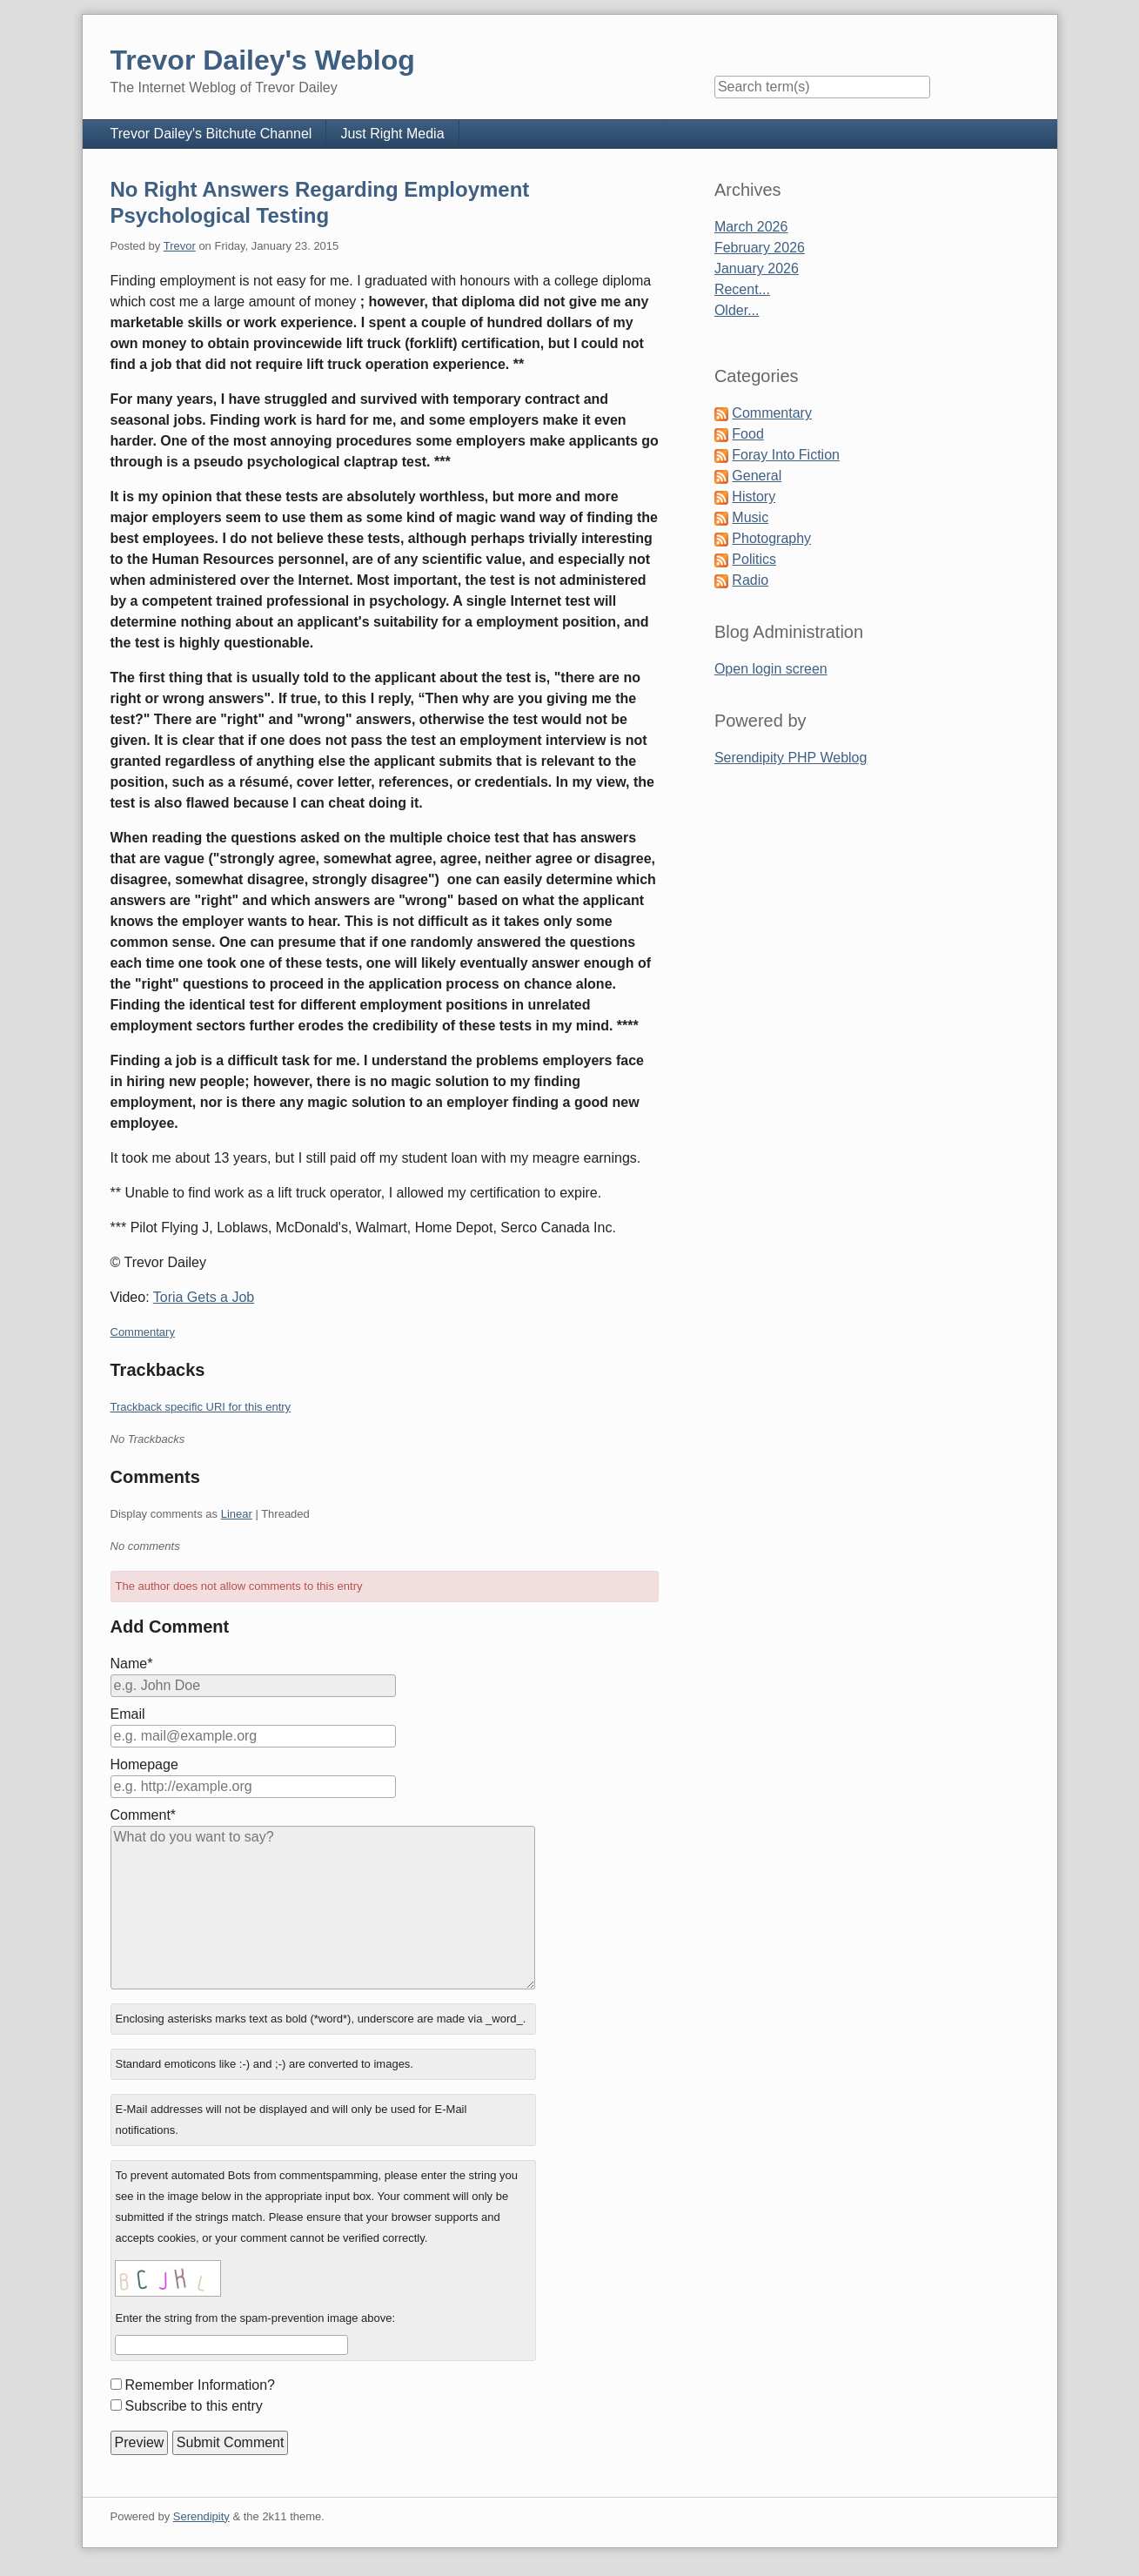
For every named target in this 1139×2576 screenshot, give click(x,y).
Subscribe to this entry (194, 2405)
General (756, 475)
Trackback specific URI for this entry (201, 1406)
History (753, 496)
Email (128, 1714)
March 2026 (751, 226)
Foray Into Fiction (786, 454)
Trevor (180, 245)
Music (750, 517)
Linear (236, 1513)
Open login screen (770, 668)
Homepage (144, 1764)
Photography (771, 538)
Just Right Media (392, 133)
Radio (750, 580)
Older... (737, 310)
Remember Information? (200, 2385)
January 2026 (756, 268)
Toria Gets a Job (204, 1297)
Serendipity (201, 2516)
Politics (754, 559)
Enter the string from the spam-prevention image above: (255, 2317)
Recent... (742, 289)
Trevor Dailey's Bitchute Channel (211, 133)
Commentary (143, 1331)
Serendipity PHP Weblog (791, 757)
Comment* (144, 1815)
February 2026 (759, 247)
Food (747, 433)
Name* (132, 1663)
